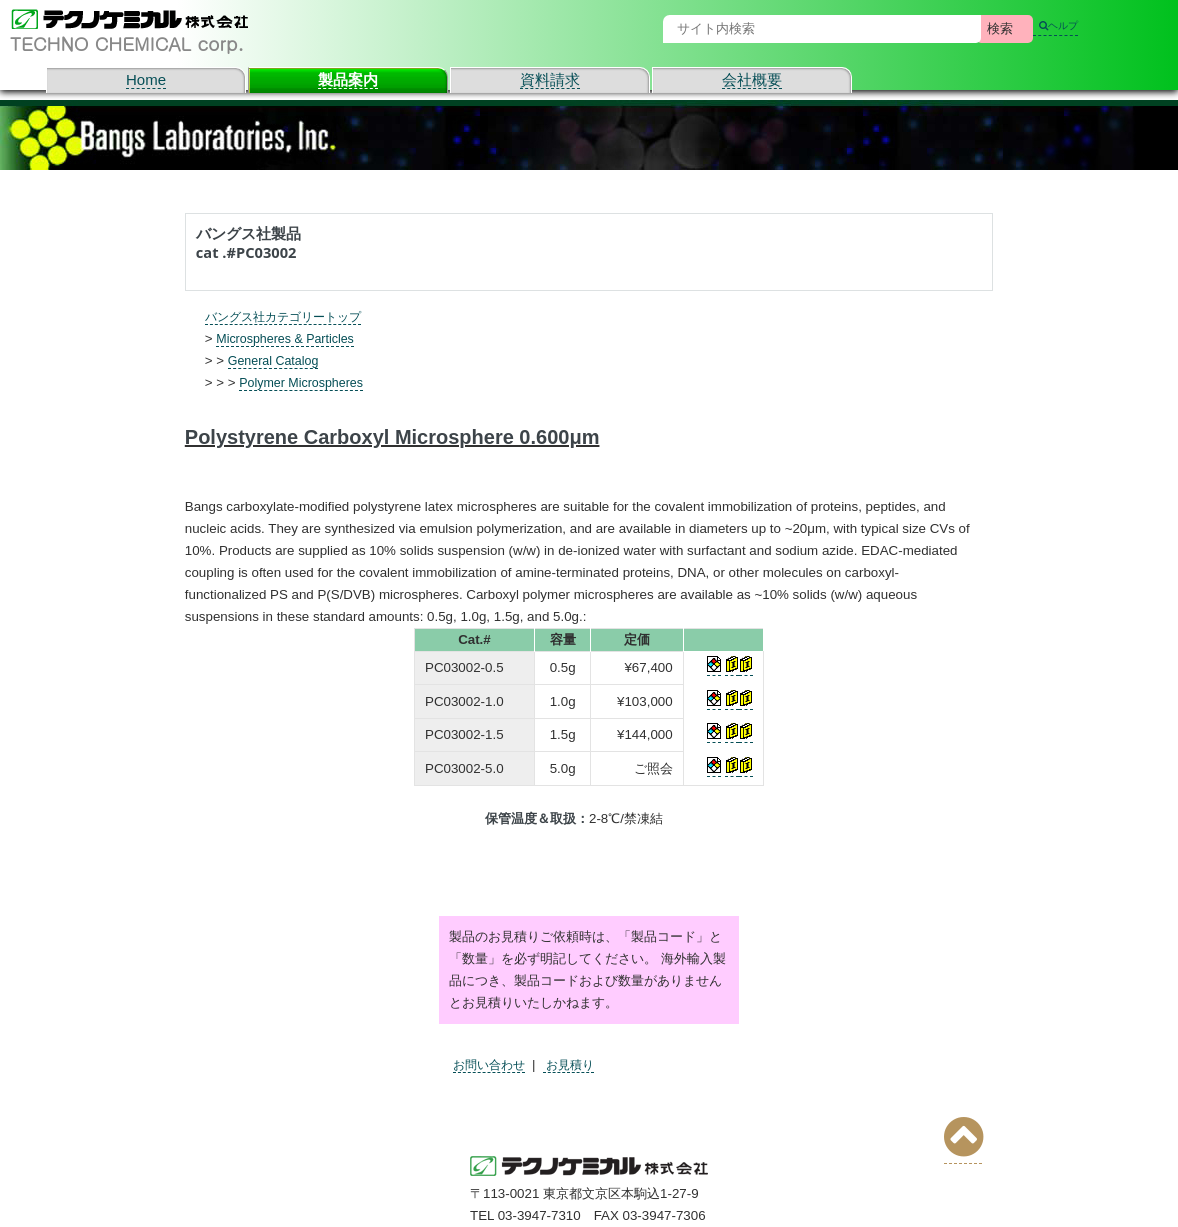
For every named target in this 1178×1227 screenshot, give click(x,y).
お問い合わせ (492, 1064)
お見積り (577, 1064)
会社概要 (752, 79)
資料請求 (550, 79)
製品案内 (348, 79)
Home (146, 79)
